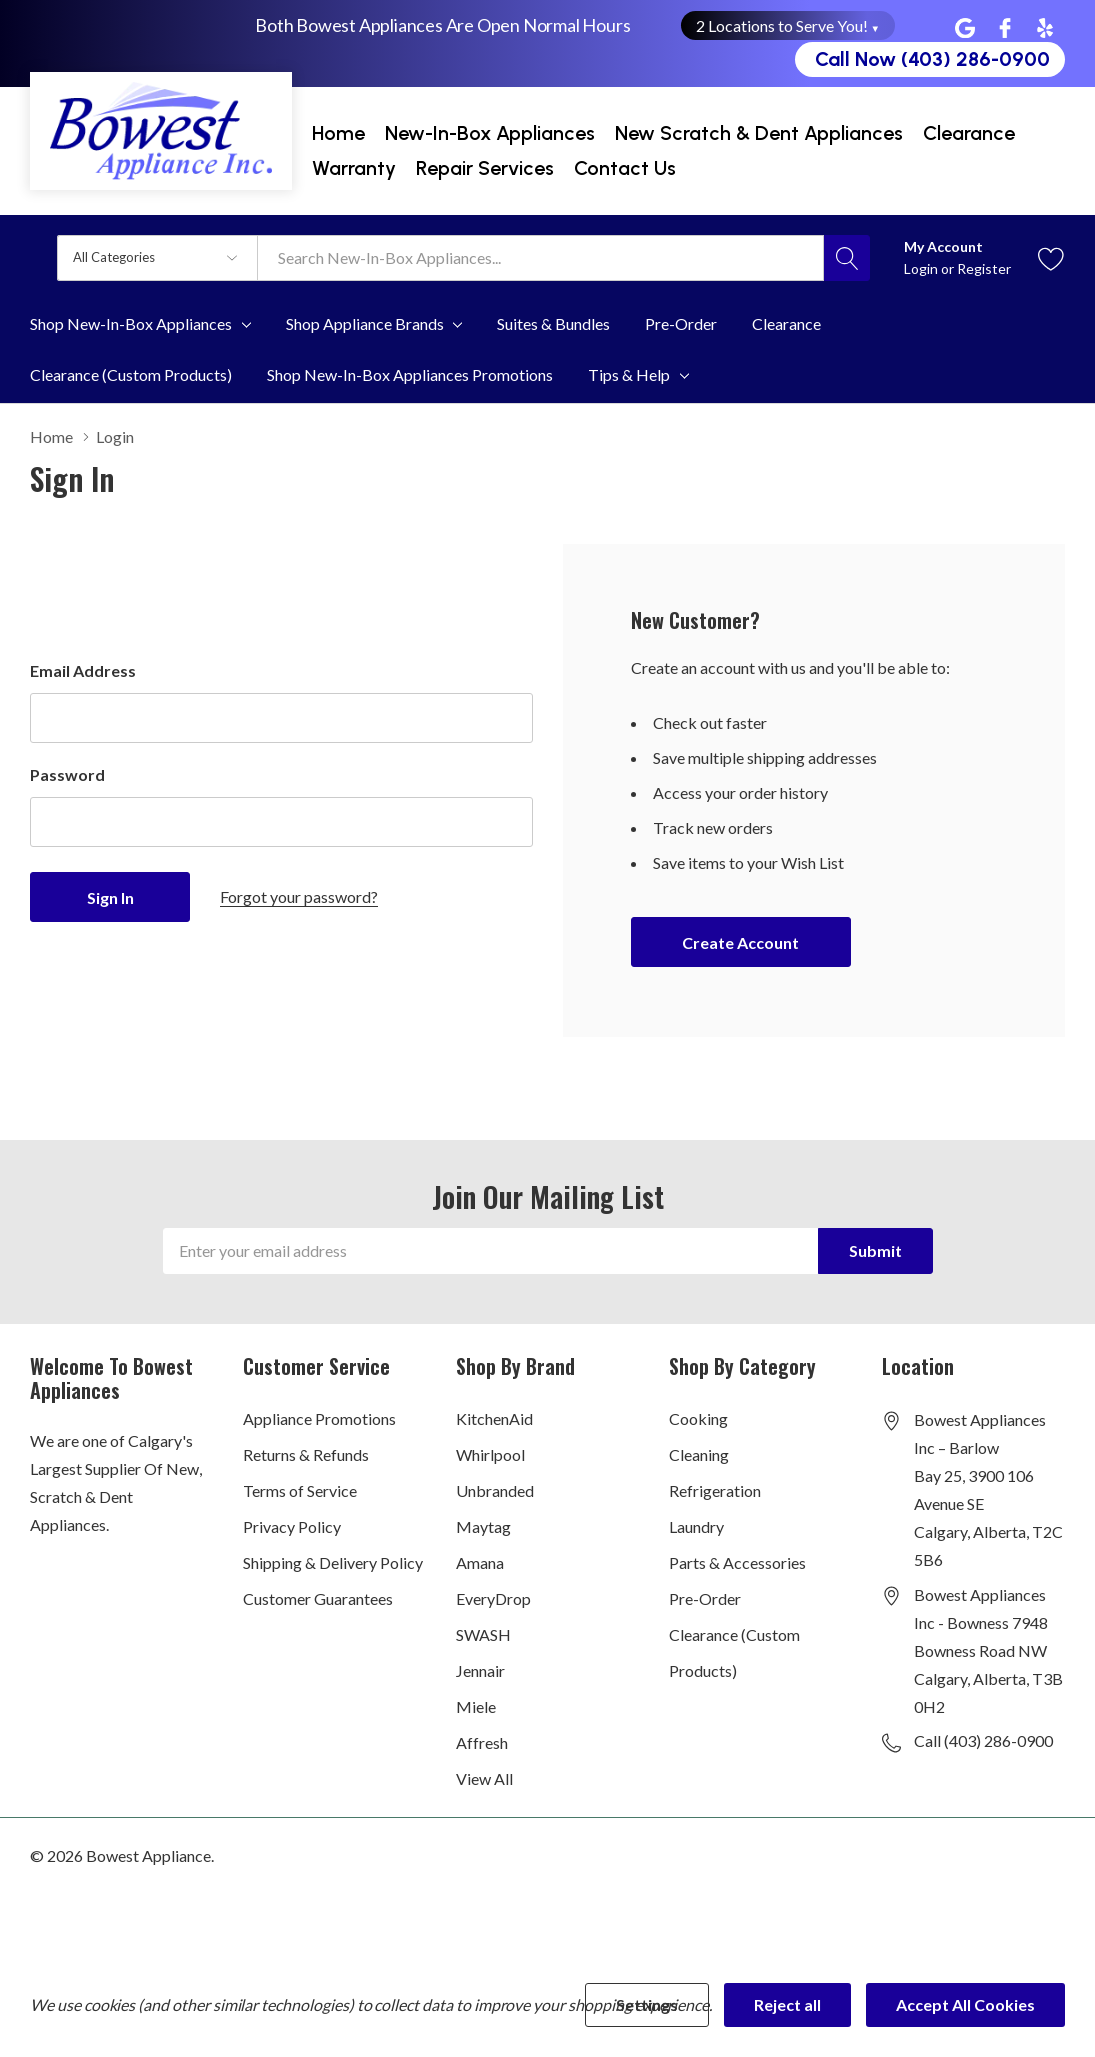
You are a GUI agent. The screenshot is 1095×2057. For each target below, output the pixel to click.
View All (484, 1778)
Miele (476, 1706)
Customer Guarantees (318, 1598)
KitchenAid (494, 1418)
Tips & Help (629, 375)
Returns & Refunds (306, 1454)
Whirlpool (490, 1454)
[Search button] (847, 258)
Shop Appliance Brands (365, 324)
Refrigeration (715, 1490)
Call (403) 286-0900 (983, 1740)
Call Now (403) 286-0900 (932, 59)
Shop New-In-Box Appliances (131, 324)
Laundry (696, 1526)
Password (67, 774)
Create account (740, 942)
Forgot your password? (299, 896)
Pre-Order (705, 1598)
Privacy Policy (292, 1526)
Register (984, 268)
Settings (647, 2004)
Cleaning (699, 1454)
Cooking (698, 1418)
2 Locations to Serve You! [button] (788, 25)
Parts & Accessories (737, 1562)
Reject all (787, 2004)
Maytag (483, 1526)
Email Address (83, 670)
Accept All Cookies (965, 2004)
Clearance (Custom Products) (734, 1652)
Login (922, 268)
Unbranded (495, 1490)
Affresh (482, 1742)
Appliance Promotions (319, 1418)
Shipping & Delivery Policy (333, 1562)
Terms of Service (300, 1490)
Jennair (480, 1670)
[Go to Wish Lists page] (1051, 257)
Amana (480, 1562)
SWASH (483, 1634)
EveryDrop (493, 1598)
